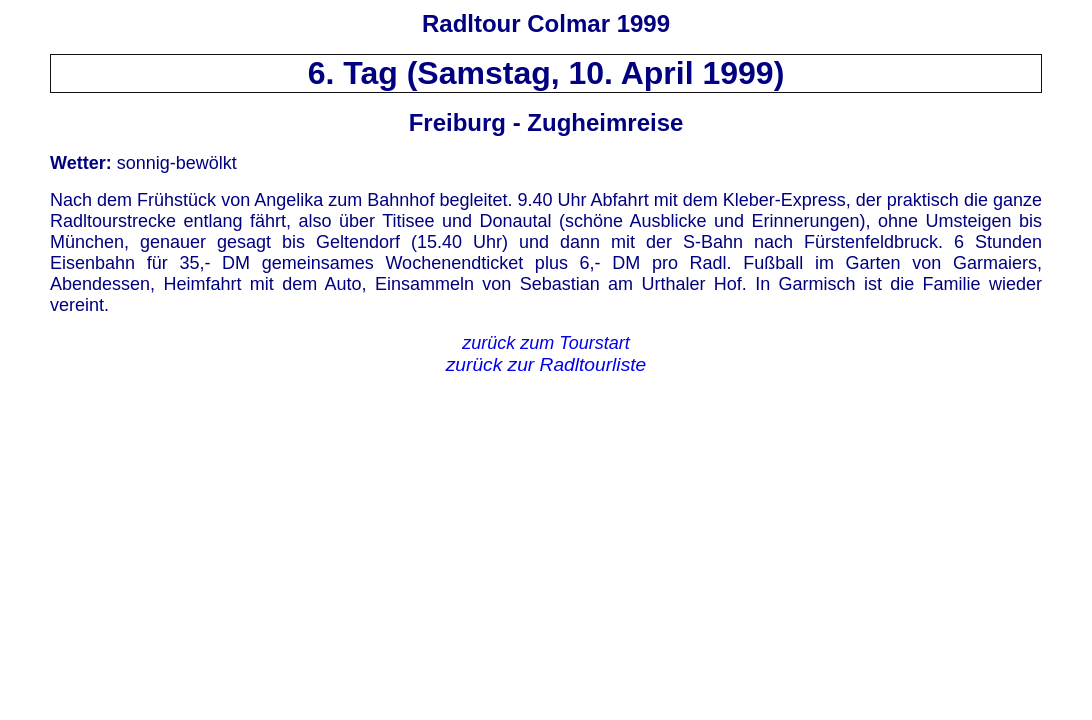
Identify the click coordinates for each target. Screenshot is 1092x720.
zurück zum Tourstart (545, 343)
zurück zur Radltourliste (546, 364)
